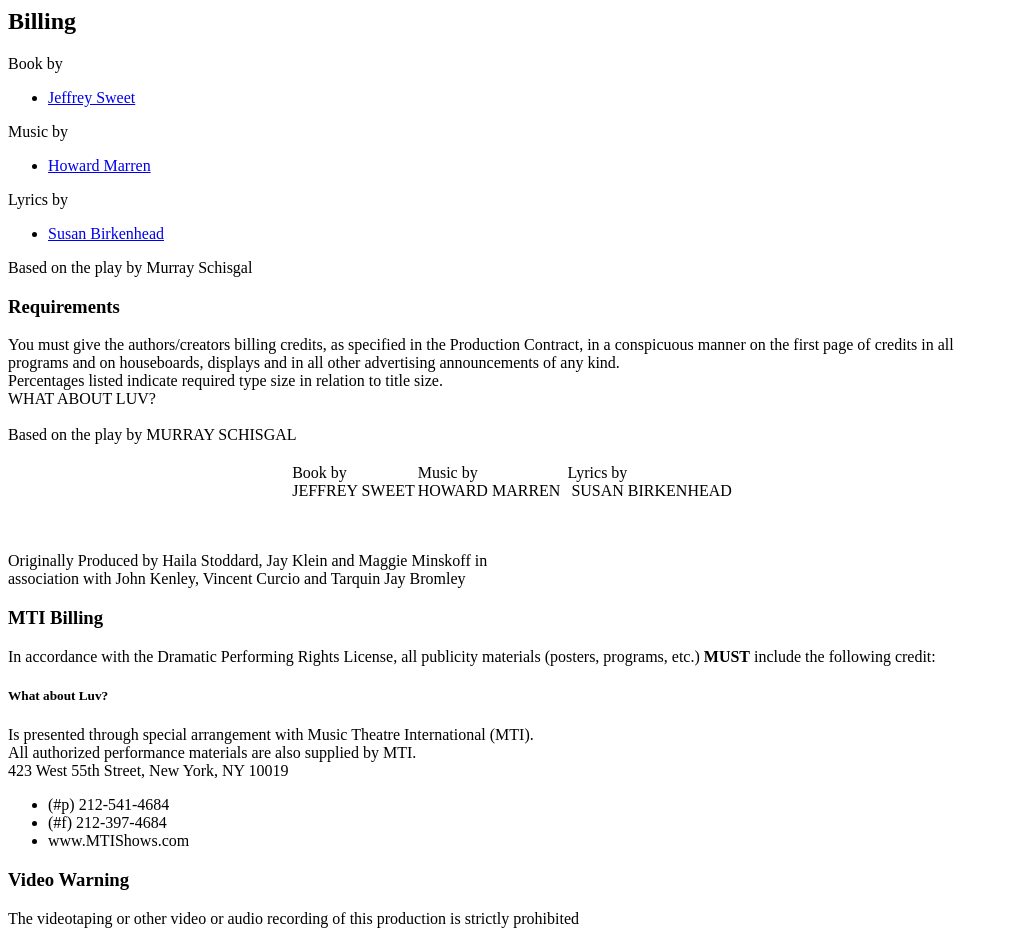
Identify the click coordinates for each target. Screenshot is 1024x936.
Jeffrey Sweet (91, 97)
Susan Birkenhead (106, 233)
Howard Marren (99, 165)
